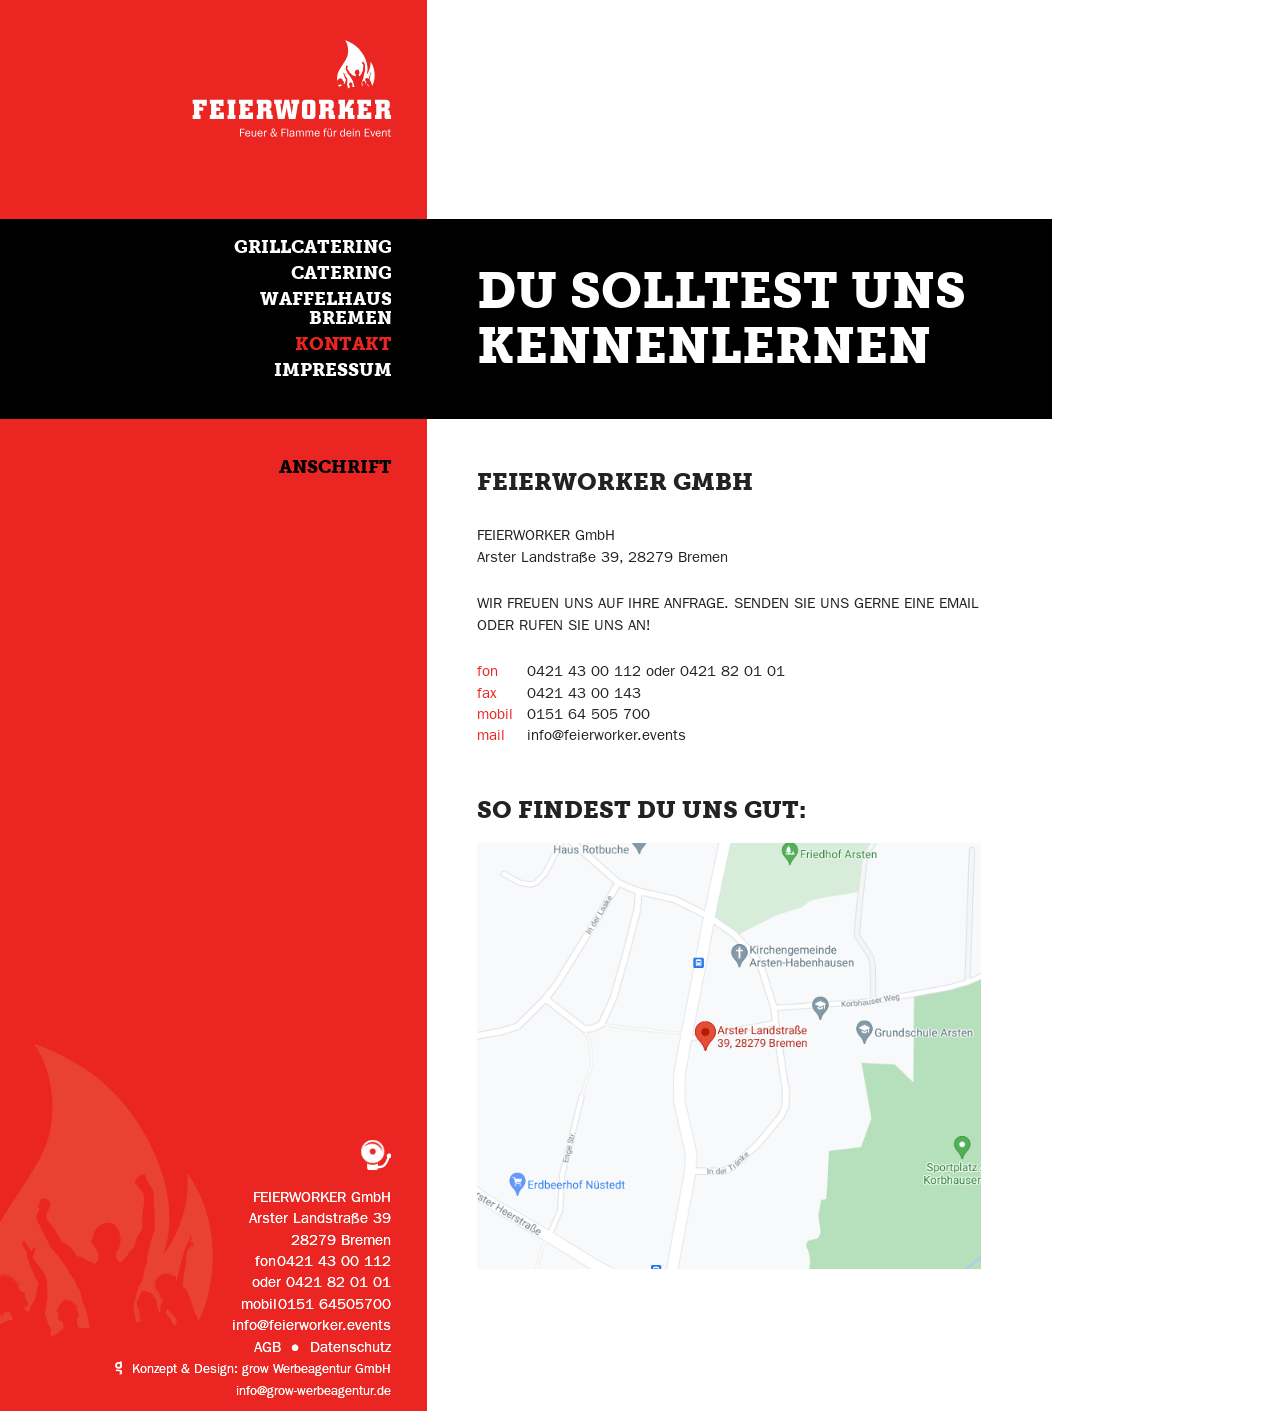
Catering (341, 272)
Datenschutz (350, 1347)
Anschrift (335, 466)
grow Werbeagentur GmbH (316, 1369)
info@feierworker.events (311, 1325)
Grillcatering (313, 246)
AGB (267, 1347)
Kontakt (343, 343)
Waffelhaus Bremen (326, 308)
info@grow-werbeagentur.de (313, 1391)
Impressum (333, 369)
